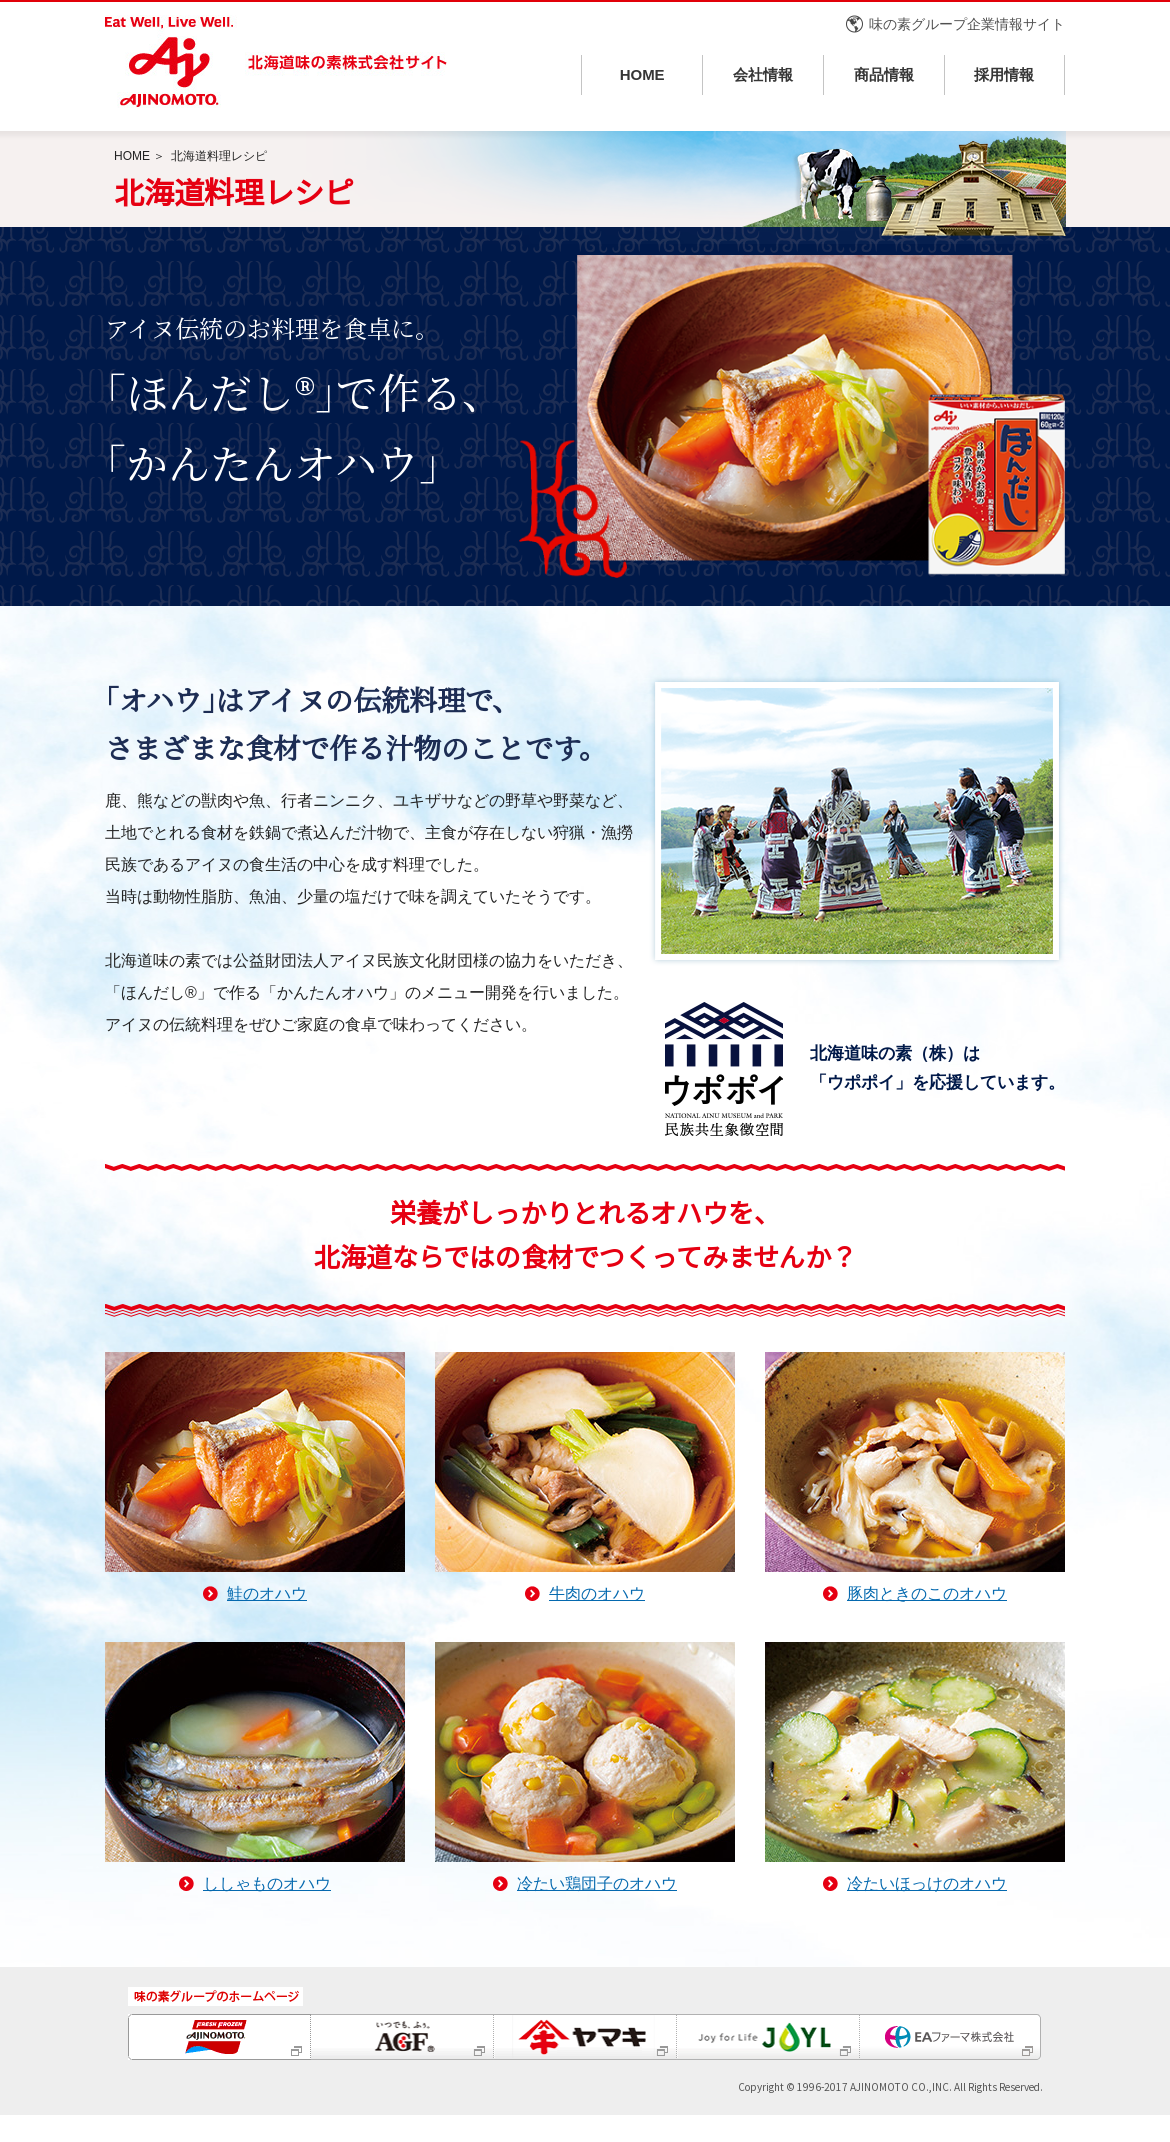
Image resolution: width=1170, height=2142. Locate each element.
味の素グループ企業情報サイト (967, 24)
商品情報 (884, 74)
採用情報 (1004, 74)
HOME (642, 74)
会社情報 (763, 74)
